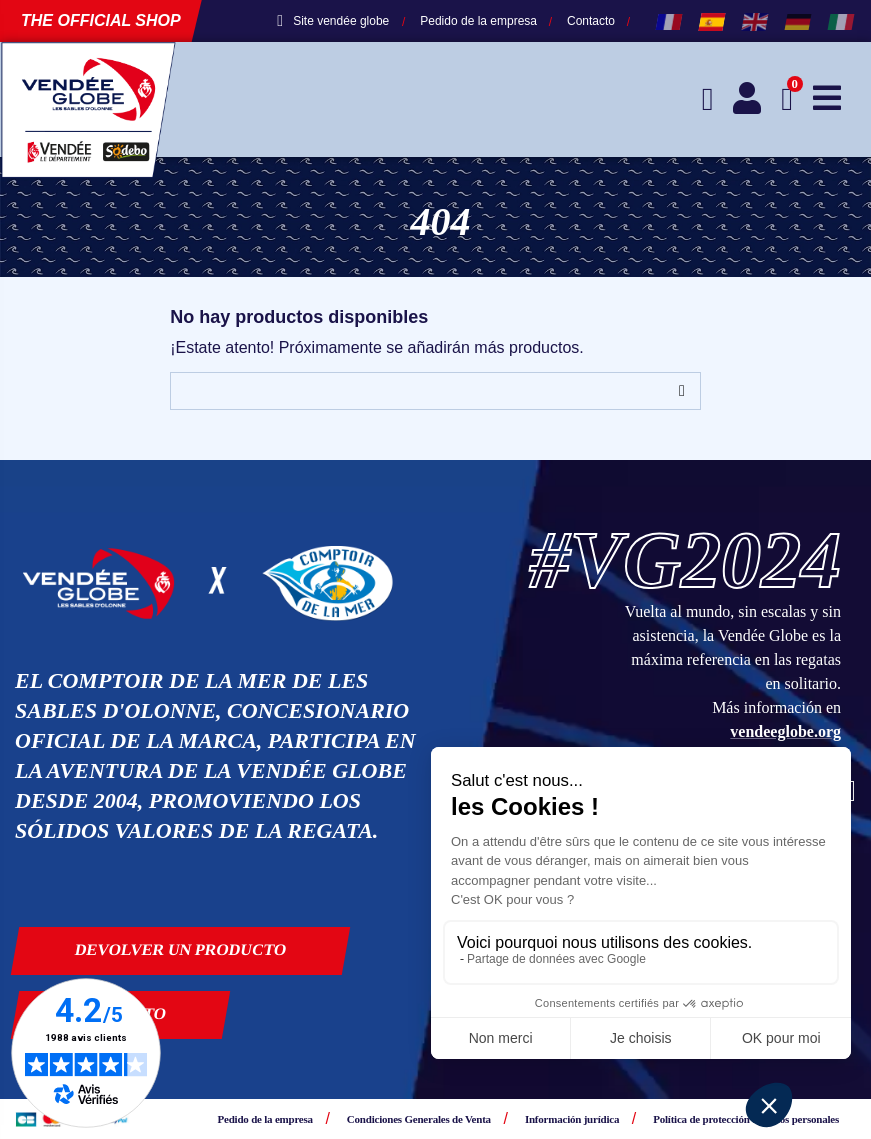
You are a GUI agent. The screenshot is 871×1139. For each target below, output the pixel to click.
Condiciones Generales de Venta (419, 1119)
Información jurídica (572, 1119)
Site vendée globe (333, 21)
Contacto (591, 21)
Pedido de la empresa (478, 21)
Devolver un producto (181, 949)
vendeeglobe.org (785, 731)
